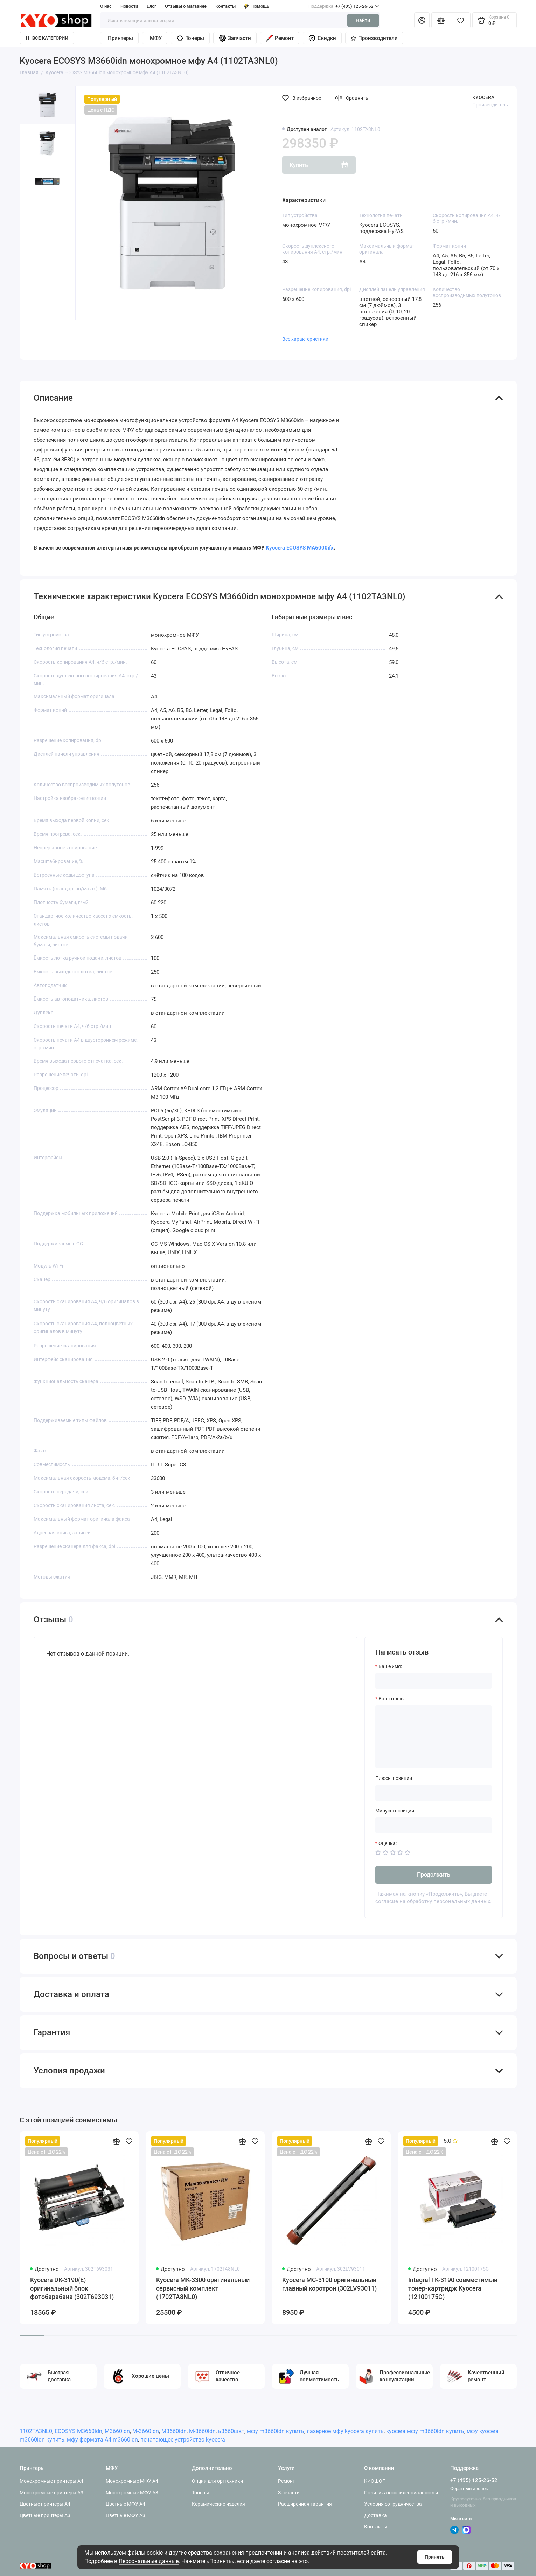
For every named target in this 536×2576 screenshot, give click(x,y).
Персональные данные (149, 2561)
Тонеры (190, 38)
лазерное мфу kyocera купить (345, 2431)
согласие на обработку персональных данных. (433, 1901)
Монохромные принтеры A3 (51, 2492)
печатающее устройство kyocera (182, 2439)
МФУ (156, 38)
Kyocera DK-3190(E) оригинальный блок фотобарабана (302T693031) (72, 2288)
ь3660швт (231, 2431)
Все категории (47, 38)
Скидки (322, 38)
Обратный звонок (469, 2488)
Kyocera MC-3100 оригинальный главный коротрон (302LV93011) (329, 2284)
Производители (374, 38)
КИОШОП (375, 2481)
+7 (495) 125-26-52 (343, 6)
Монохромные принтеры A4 (51, 2481)
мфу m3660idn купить (275, 2431)
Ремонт (280, 38)
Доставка (375, 2515)
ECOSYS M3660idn (78, 2431)
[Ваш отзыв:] (433, 1736)
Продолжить (433, 1874)
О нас (106, 6)
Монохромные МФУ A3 (132, 2492)
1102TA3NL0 (36, 2431)
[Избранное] (460, 20)
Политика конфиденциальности (401, 2492)
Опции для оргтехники (217, 2481)
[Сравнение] (441, 20)
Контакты (225, 6)
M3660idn (117, 2431)
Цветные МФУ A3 (125, 2515)
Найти (363, 20)
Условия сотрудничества (393, 2504)
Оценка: (387, 1843)
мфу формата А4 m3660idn (102, 2439)
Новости (129, 6)
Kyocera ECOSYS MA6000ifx (300, 548)
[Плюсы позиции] (433, 1793)
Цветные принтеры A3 (45, 2515)
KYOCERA (483, 97)
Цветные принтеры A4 (45, 2504)
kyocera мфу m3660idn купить (425, 2431)
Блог (151, 6)
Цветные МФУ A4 (125, 2504)
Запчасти (235, 38)
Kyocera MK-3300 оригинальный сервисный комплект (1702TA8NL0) (203, 2288)
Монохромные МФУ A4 (132, 2481)
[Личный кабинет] (422, 20)
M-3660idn (145, 2431)
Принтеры (120, 38)
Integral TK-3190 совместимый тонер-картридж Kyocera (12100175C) (452, 2288)
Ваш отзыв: (391, 1698)
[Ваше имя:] (433, 1681)
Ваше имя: (390, 1666)
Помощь (256, 6)
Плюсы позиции (393, 1778)
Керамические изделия (218, 2504)
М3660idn (174, 2431)
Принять (435, 2557)
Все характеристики (305, 339)
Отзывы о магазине (186, 6)
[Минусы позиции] (433, 1825)
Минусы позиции (394, 1811)
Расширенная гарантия (305, 2504)
